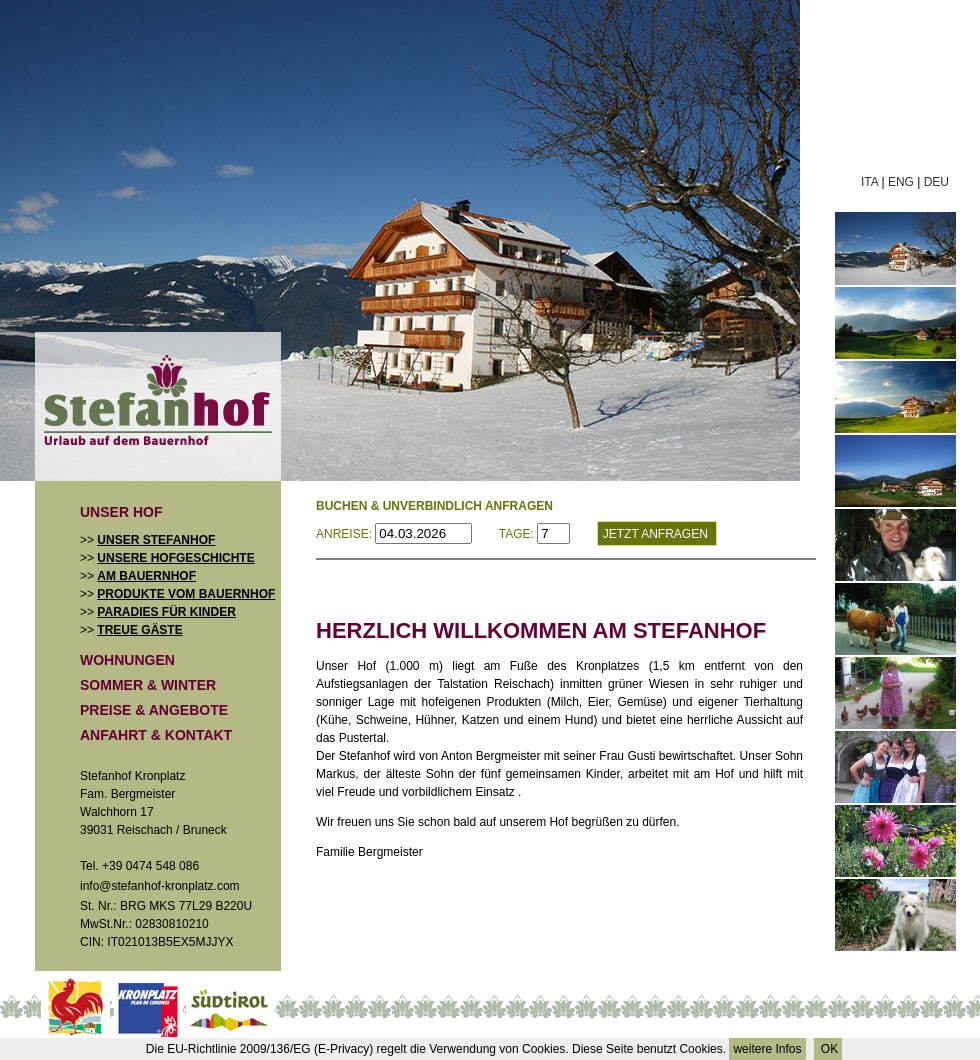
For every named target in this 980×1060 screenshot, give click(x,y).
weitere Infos (767, 1049)
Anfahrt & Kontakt (156, 735)
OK (828, 1049)
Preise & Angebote (154, 710)
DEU (936, 182)
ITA (869, 182)
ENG (901, 182)
